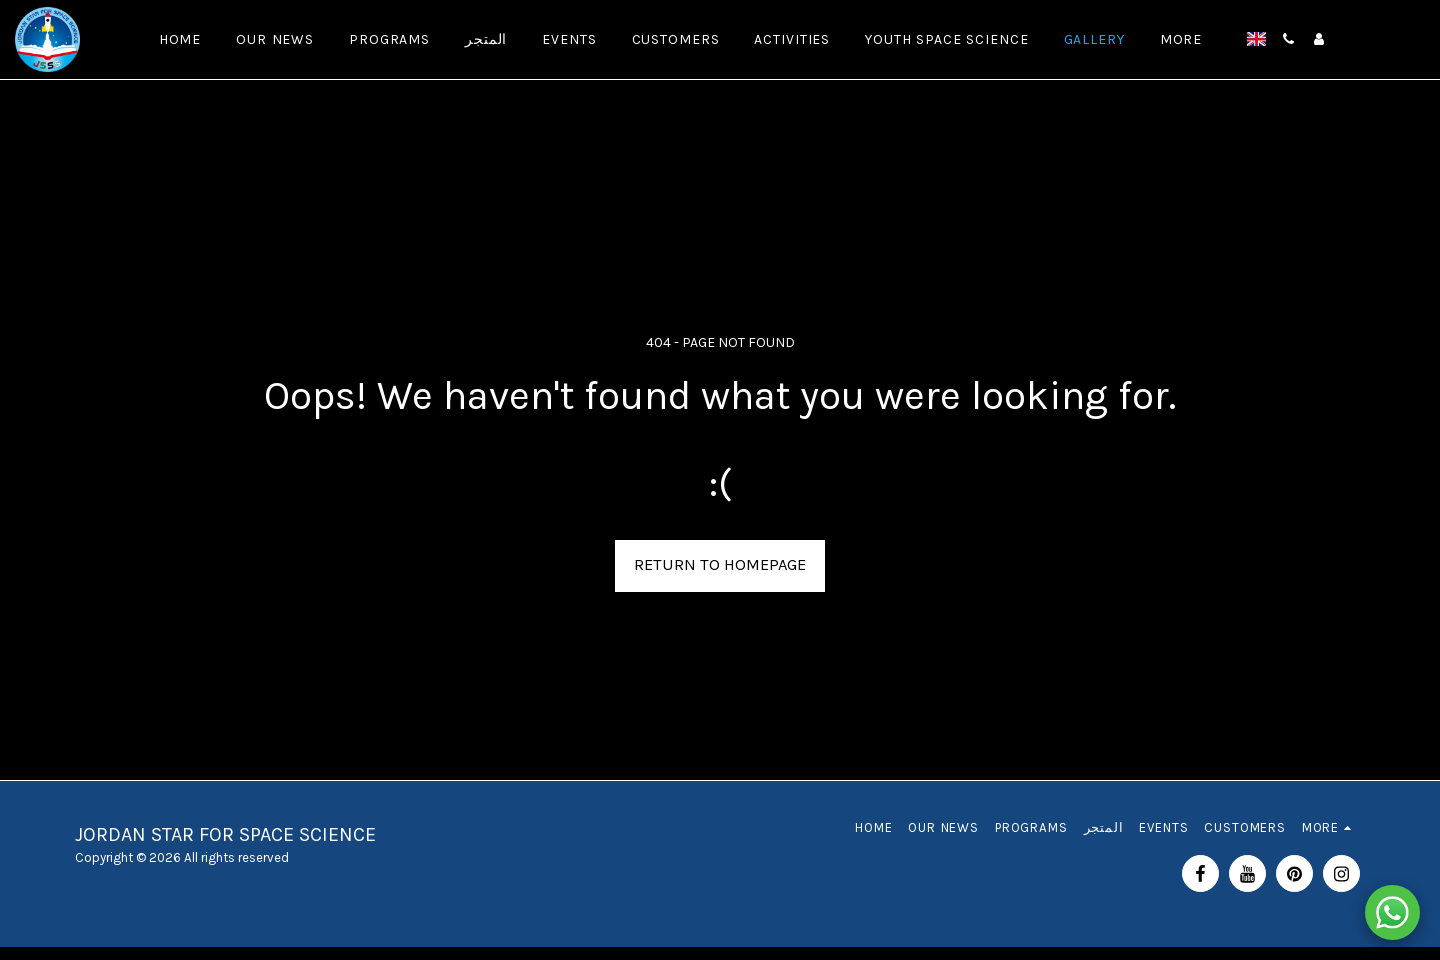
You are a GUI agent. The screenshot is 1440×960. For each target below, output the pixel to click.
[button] (1289, 39)
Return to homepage (720, 564)
